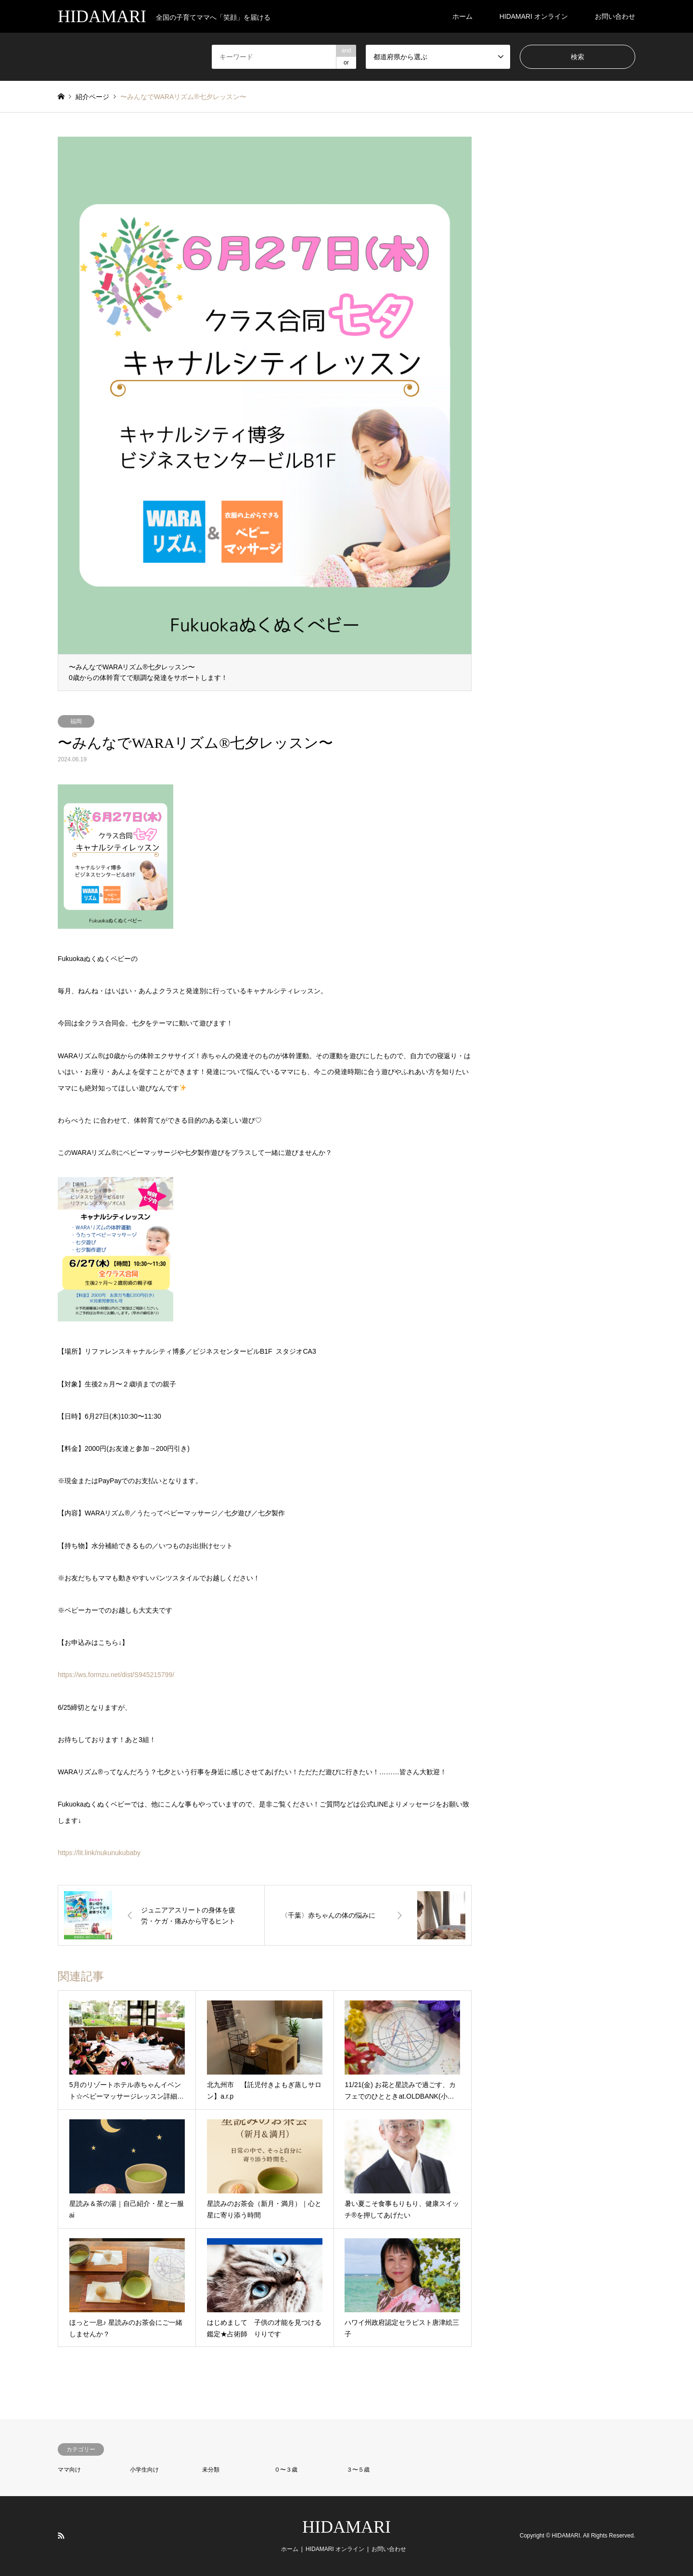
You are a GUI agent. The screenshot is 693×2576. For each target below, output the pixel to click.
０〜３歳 (285, 2469)
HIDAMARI (346, 2527)
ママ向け (69, 2469)
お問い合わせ (615, 16)
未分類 (210, 2469)
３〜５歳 (358, 2469)
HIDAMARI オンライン (534, 16)
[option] (265, 414)
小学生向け (144, 2469)
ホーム (462, 16)
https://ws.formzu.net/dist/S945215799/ (116, 1675)
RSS (61, 2535)
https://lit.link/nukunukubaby (99, 1853)
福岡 (76, 721)
